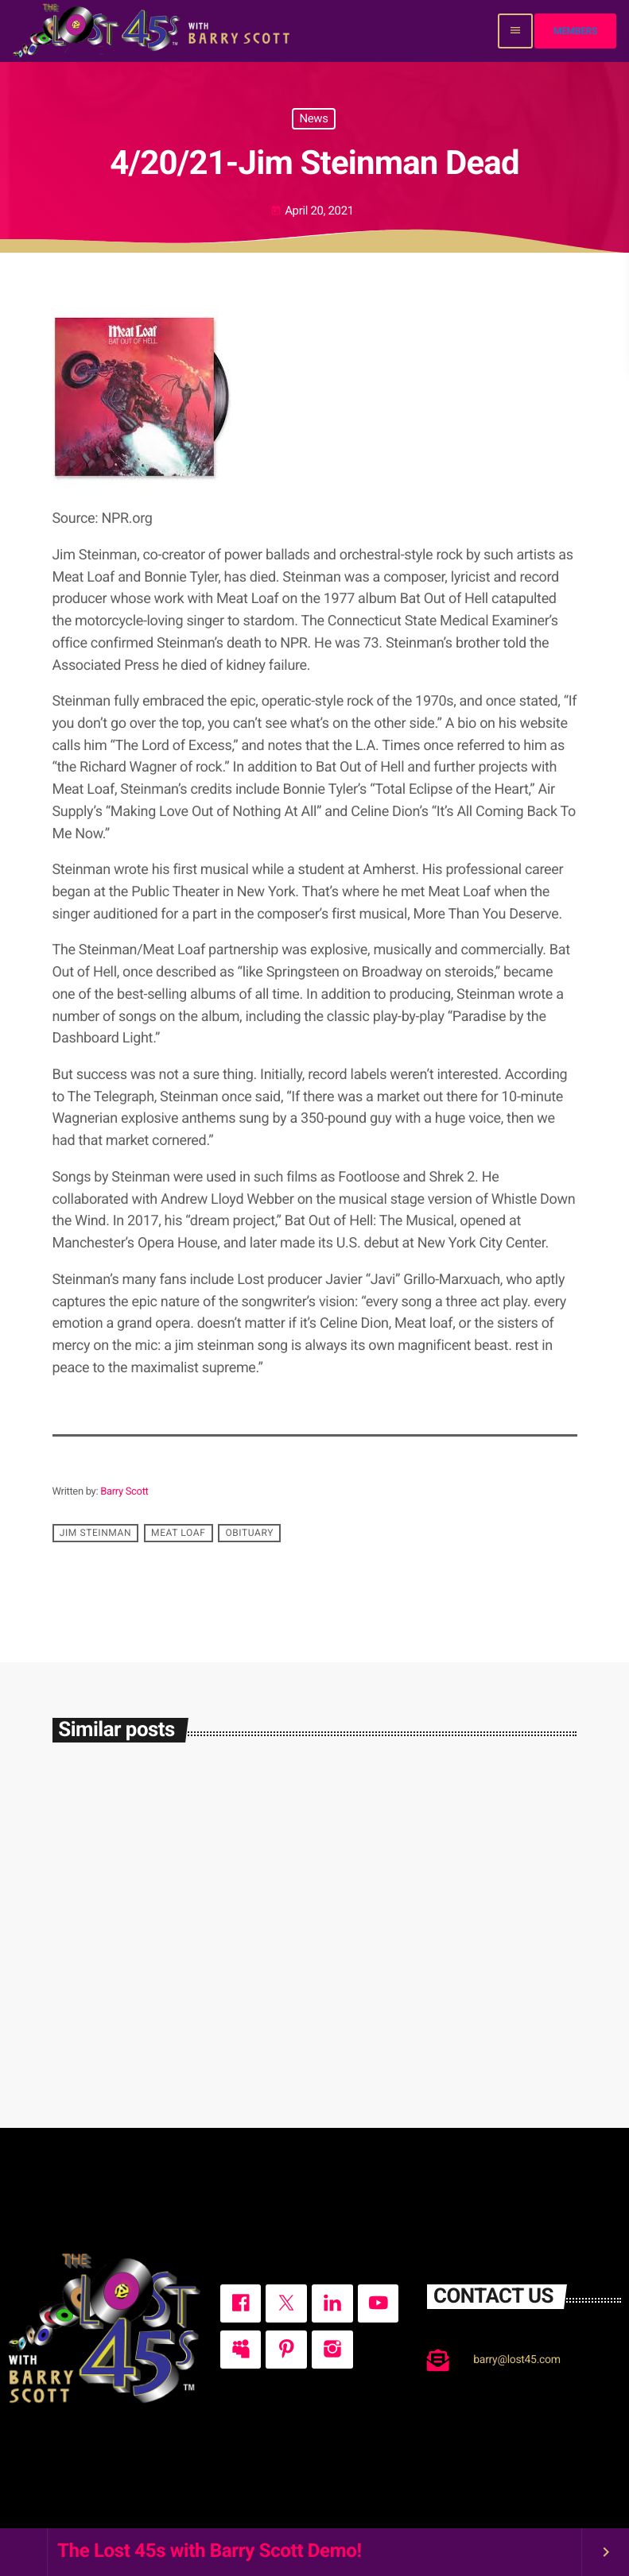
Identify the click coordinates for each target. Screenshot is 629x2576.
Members (575, 31)
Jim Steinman (95, 1532)
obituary (249, 1532)
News (313, 118)
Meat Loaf (178, 1532)
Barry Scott (124, 1492)
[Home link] (153, 31)
